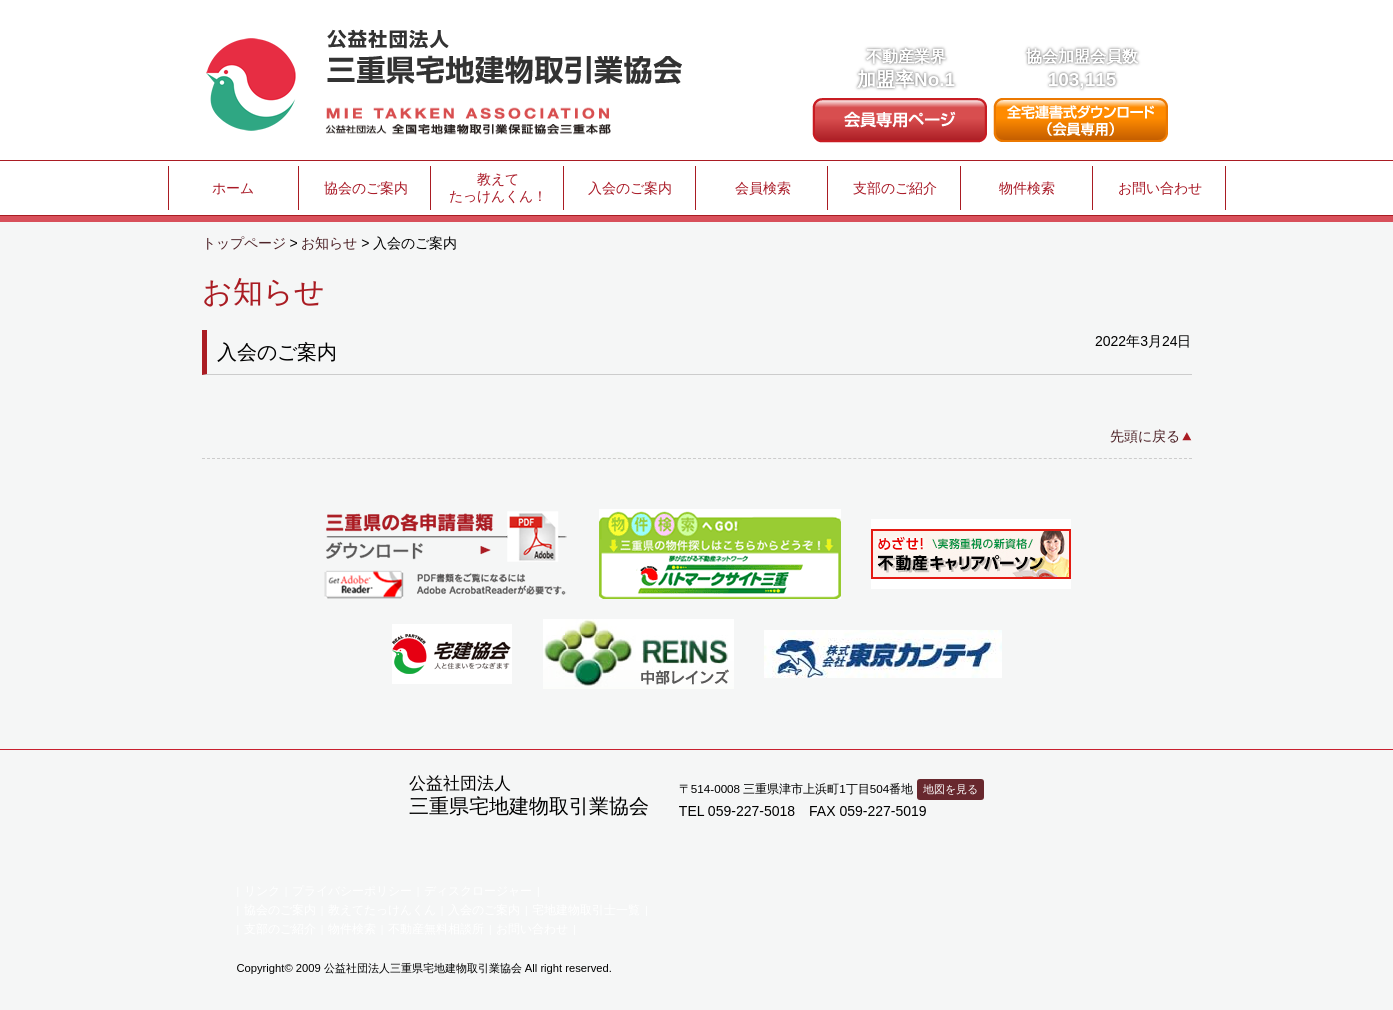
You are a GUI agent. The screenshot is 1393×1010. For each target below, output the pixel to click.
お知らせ (329, 243)
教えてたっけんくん (382, 910)
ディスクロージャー (478, 891)
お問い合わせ (1160, 188)
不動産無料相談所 (436, 929)
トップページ (244, 243)
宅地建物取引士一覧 (586, 910)
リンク (262, 891)
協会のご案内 (366, 188)
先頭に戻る (1145, 436)
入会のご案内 (630, 188)
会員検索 (763, 188)
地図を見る (950, 789)
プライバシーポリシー (352, 891)
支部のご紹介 (895, 188)
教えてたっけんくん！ (498, 187)
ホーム (233, 188)
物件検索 (1027, 188)
